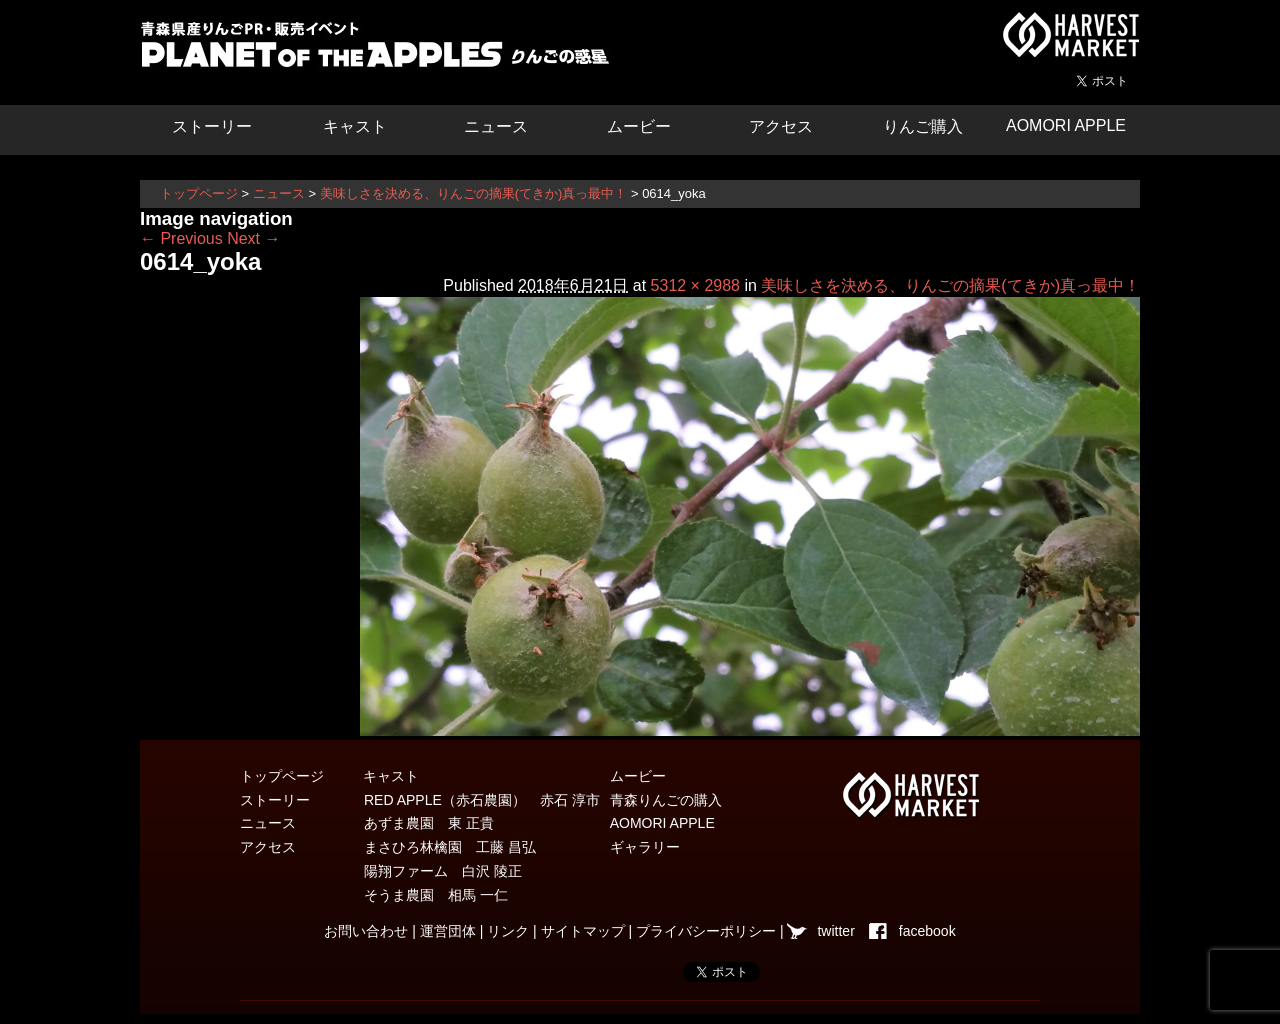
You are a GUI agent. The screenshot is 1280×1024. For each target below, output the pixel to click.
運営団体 (448, 931)
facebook (927, 931)
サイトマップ (583, 931)
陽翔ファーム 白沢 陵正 (443, 871)
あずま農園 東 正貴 (429, 823)
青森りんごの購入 (666, 800)
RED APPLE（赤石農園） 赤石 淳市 (482, 800)
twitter (835, 931)
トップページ (199, 193)
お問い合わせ (366, 931)
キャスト (355, 126)
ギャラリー (645, 847)
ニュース (496, 126)
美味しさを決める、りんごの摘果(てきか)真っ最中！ (474, 193)
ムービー (639, 126)
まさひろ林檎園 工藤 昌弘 (450, 847)
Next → (253, 238)
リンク (508, 931)
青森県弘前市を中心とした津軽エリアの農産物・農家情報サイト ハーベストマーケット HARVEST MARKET (1070, 35)
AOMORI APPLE (1066, 125)
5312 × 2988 (695, 285)
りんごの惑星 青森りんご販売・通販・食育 (380, 50)
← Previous (181, 238)
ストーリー (212, 126)
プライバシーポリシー (706, 931)
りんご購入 (923, 126)
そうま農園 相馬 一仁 (436, 895)
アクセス (781, 126)
